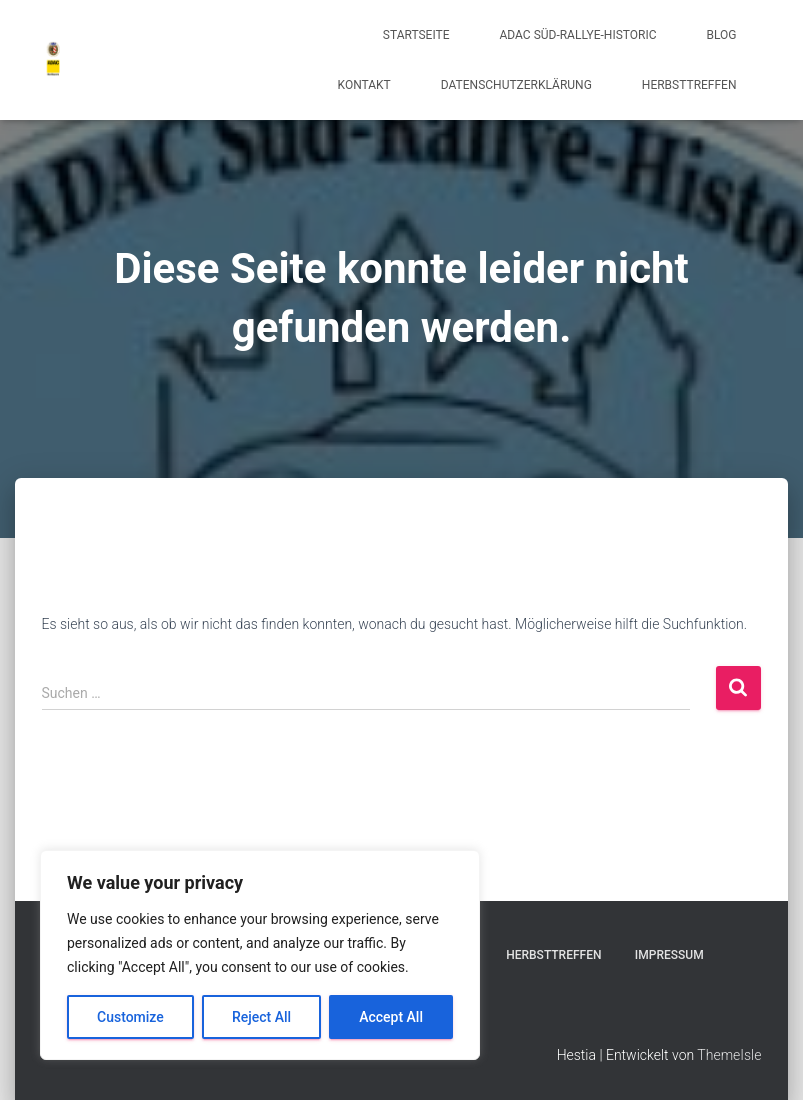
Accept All (391, 1017)
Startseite (416, 35)
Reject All (261, 1017)
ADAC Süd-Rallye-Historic (578, 35)
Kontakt (364, 85)
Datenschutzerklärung (516, 85)
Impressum (669, 955)
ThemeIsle (729, 1055)
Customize (130, 1017)
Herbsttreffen (689, 85)
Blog (722, 35)
